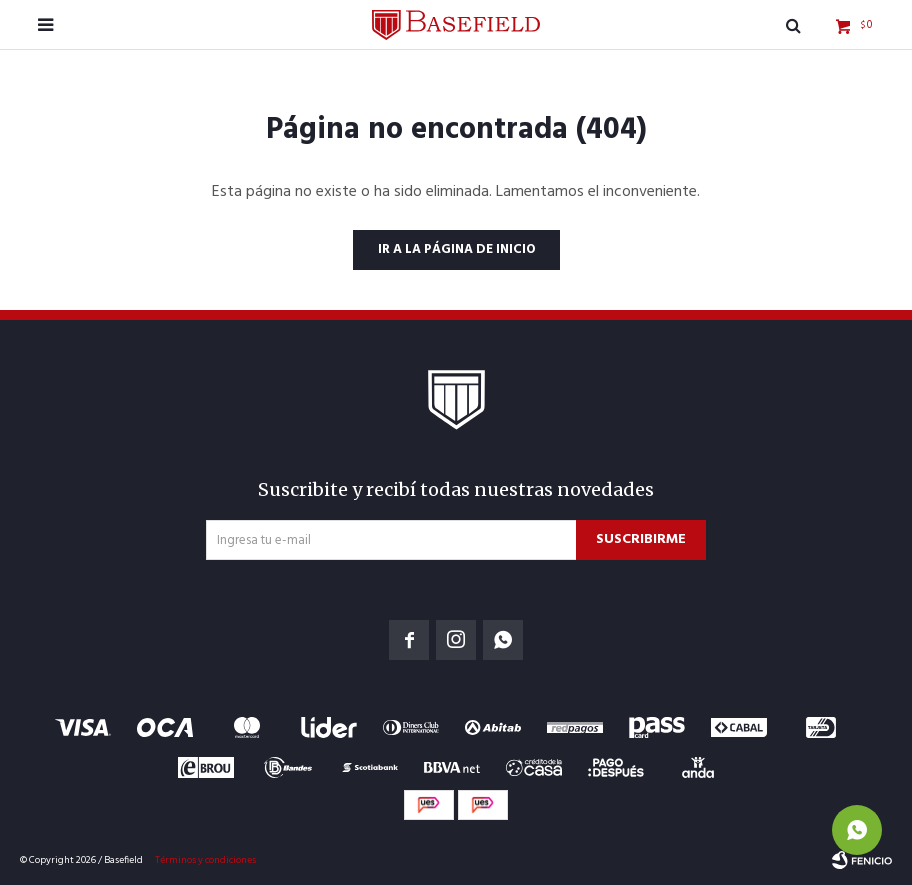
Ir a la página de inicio (456, 249)
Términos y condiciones (205, 860)
